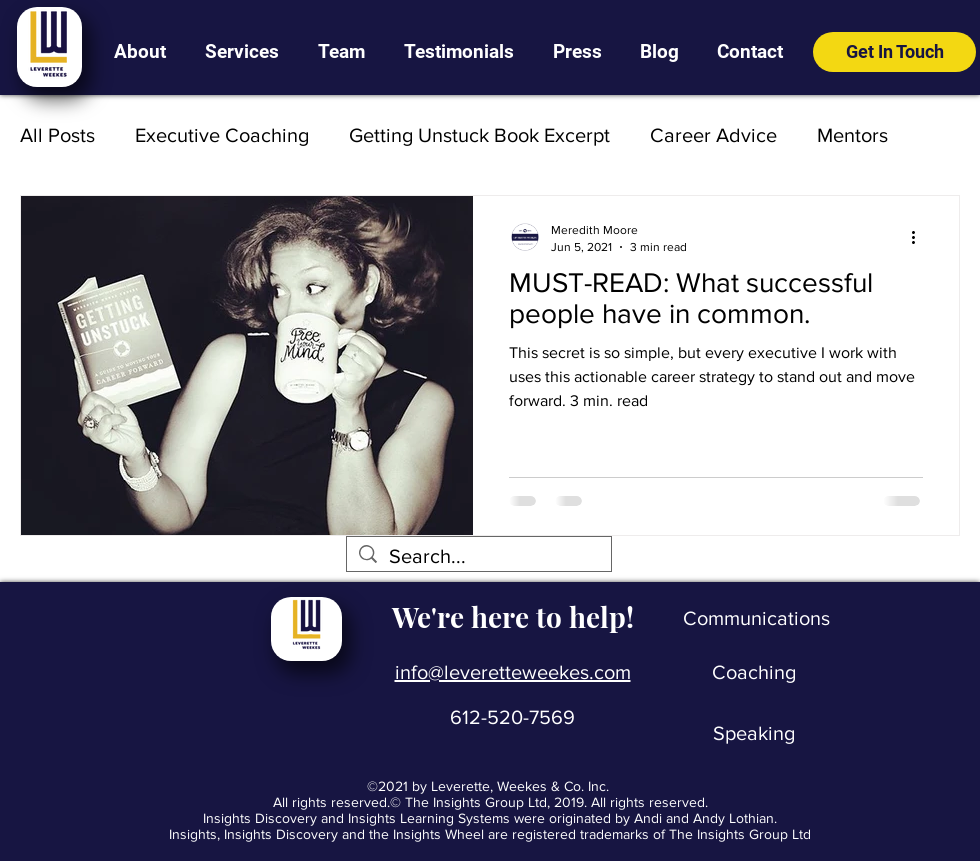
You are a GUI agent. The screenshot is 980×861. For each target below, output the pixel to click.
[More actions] (920, 237)
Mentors (852, 135)
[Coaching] (754, 672)
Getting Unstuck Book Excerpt (479, 135)
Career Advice (713, 135)
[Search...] (479, 556)
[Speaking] (754, 733)
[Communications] (756, 618)
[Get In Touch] (894, 52)
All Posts (57, 135)
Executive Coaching (222, 135)
